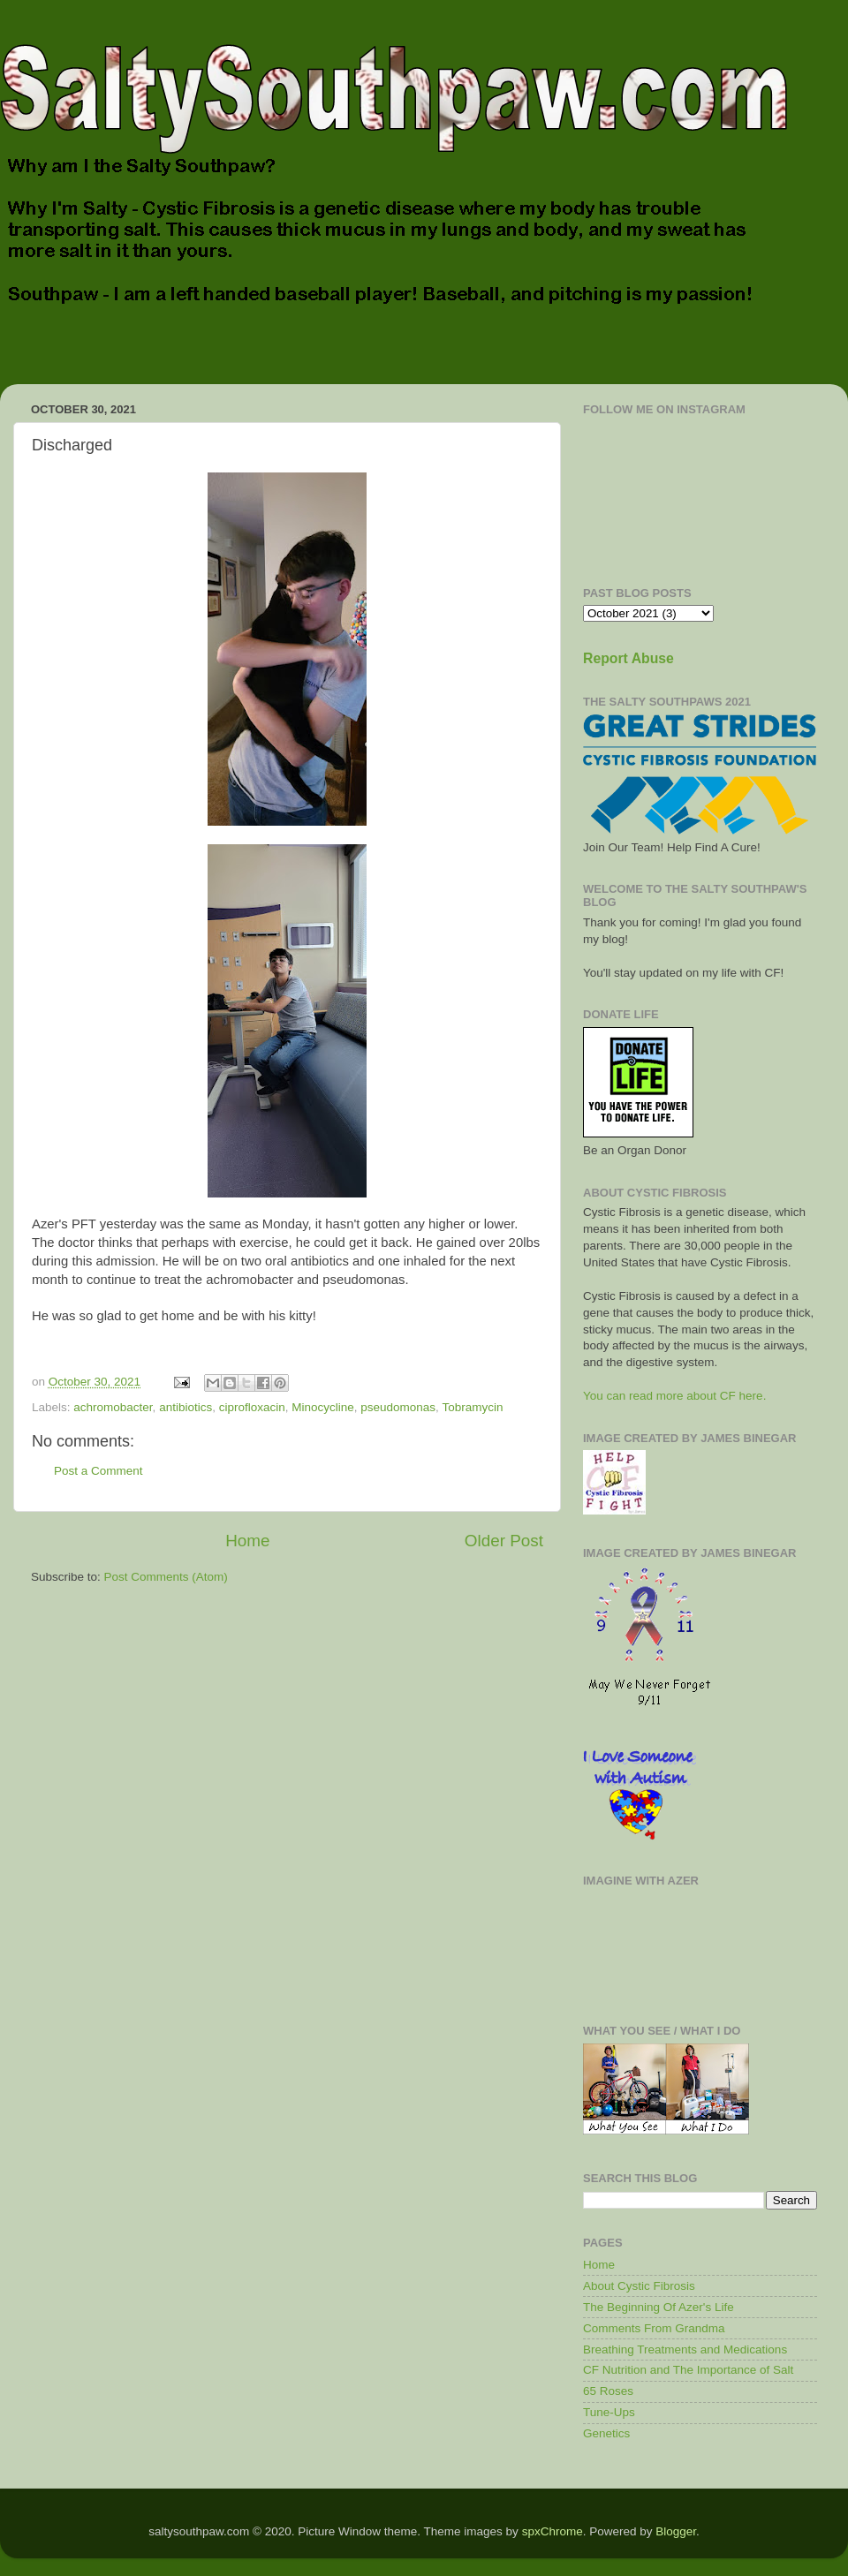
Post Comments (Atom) (166, 1576)
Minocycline (323, 1407)
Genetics (606, 2433)
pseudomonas (397, 1407)
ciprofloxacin (252, 1407)
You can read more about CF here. (674, 1395)
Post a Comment (98, 1470)
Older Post (504, 1540)
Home (247, 1540)
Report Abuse (628, 658)
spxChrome (552, 2531)
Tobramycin (472, 1407)
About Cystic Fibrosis (639, 2286)
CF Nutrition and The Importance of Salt (688, 2369)
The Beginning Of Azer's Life (658, 2307)
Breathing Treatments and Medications (685, 2349)
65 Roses (608, 2391)
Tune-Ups (609, 2412)
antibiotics (185, 1407)
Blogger (675, 2531)
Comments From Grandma (654, 2328)
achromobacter (112, 1407)
